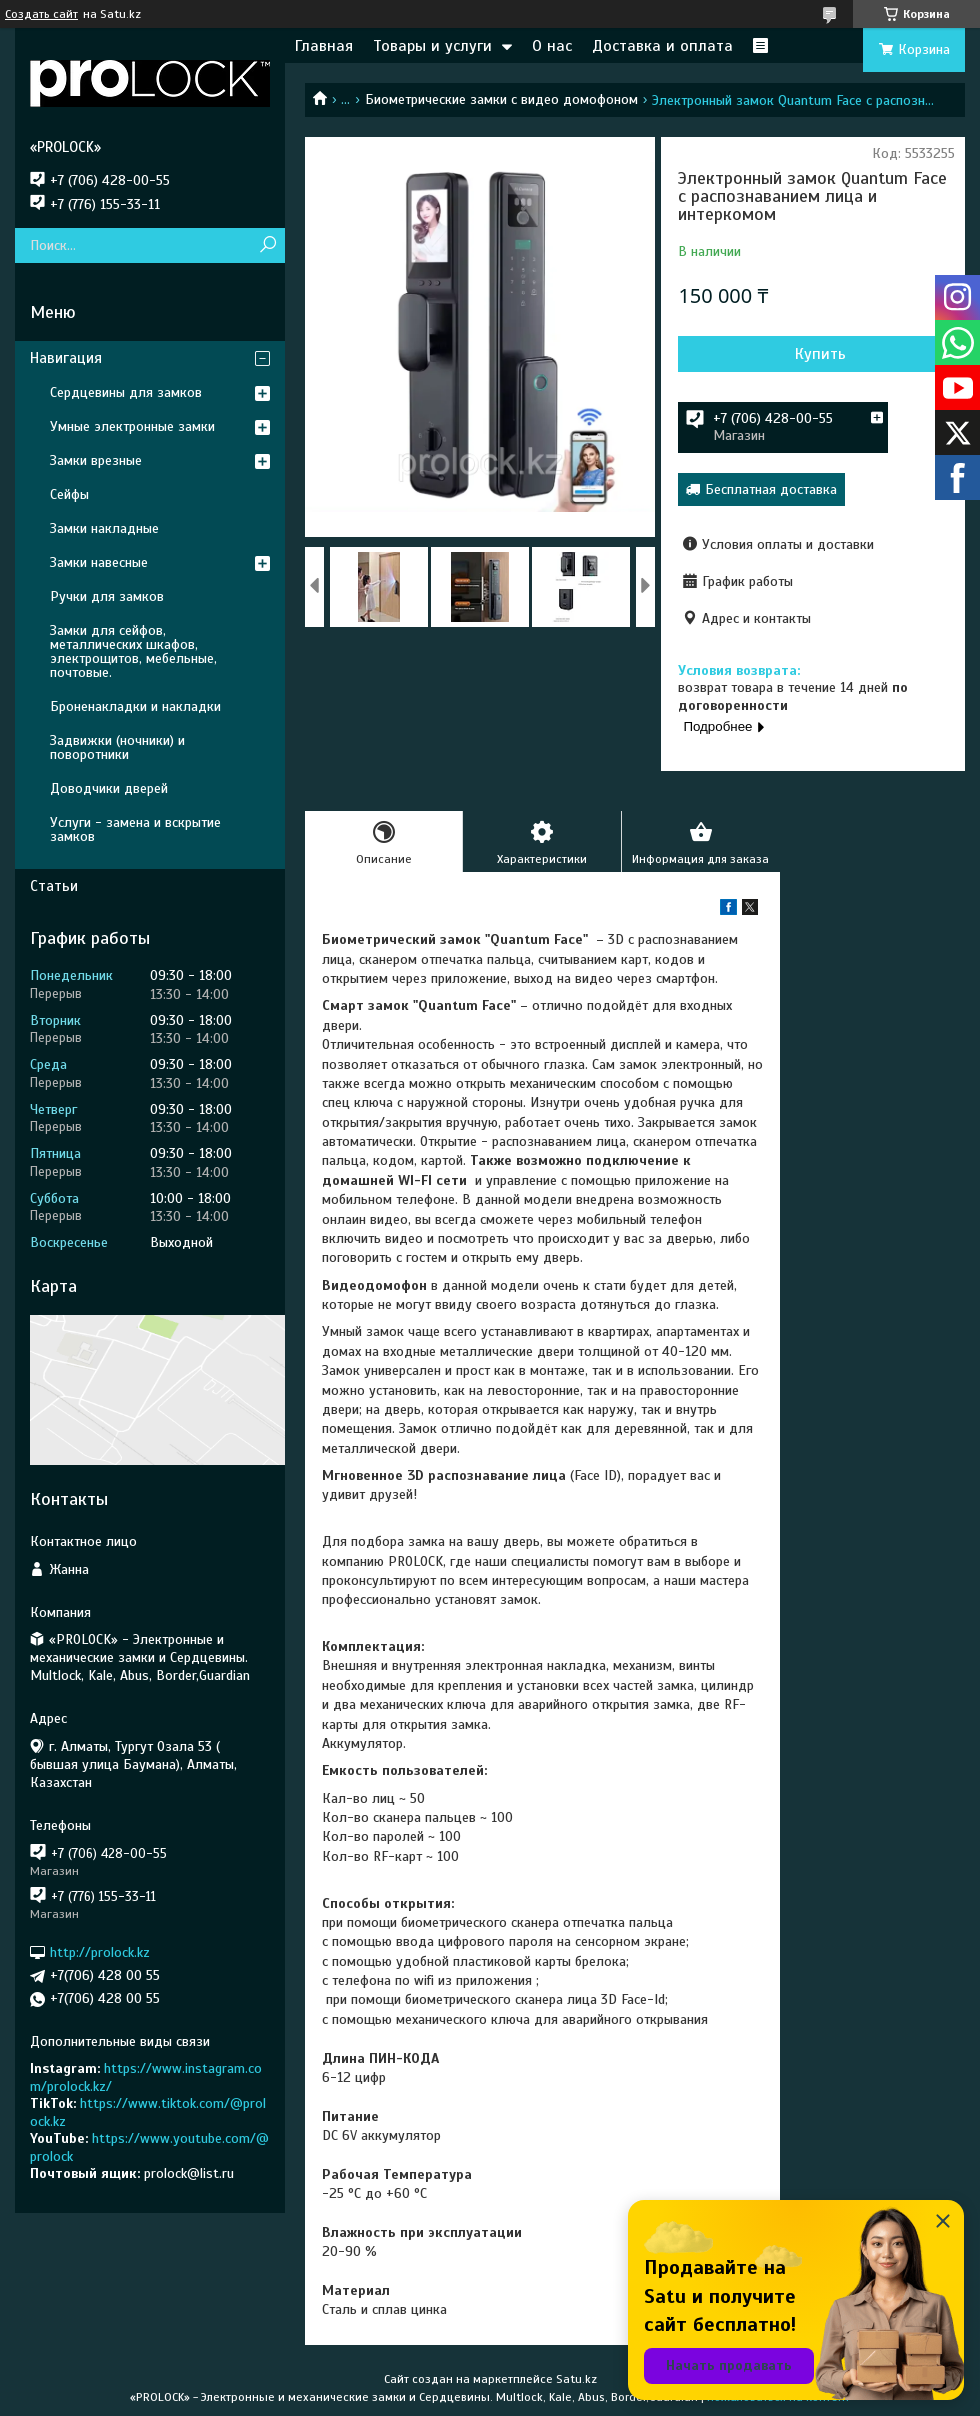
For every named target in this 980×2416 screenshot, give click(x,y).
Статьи (54, 886)
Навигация (66, 358)
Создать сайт (41, 14)
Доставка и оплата (662, 46)
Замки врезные (96, 460)
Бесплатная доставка (771, 489)
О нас (552, 46)
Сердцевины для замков (126, 392)
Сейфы (69, 494)
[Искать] (267, 245)
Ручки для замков (107, 596)
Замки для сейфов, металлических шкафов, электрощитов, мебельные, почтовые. (133, 651)
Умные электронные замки (132, 426)
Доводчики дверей (109, 788)
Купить (820, 354)
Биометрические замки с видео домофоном (501, 99)
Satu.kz (576, 2379)
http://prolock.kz (100, 1952)
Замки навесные (99, 562)
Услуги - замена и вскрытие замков (135, 829)
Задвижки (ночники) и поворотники (117, 747)
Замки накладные (104, 528)
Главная (324, 46)
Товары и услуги (432, 46)
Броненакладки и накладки (135, 706)
